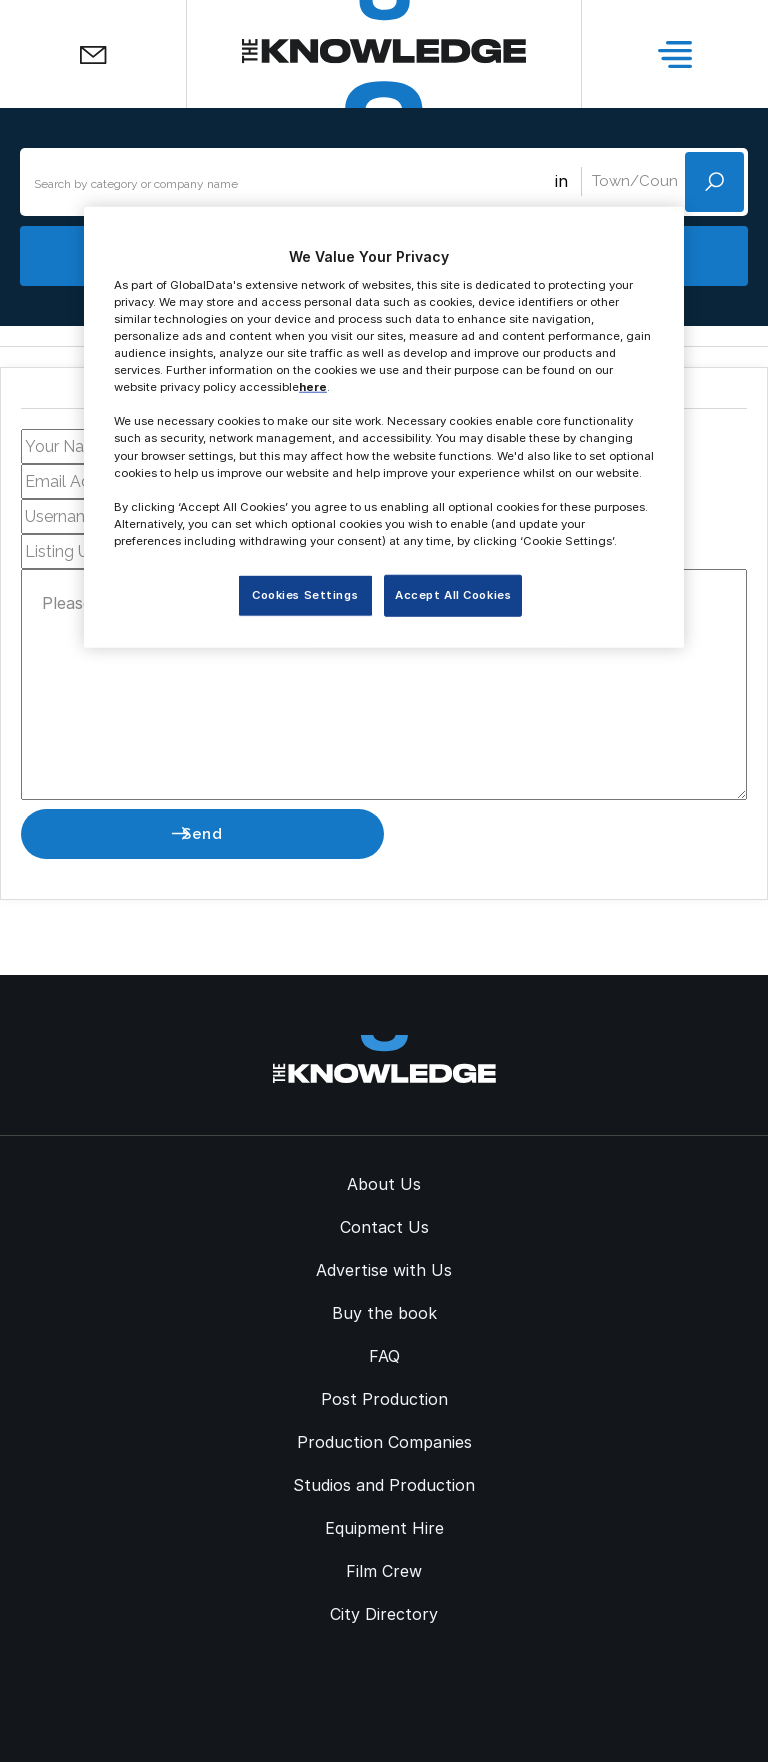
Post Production (384, 1399)
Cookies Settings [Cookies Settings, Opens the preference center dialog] (305, 595)
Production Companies (384, 1442)
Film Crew (384, 1571)
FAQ (384, 1356)
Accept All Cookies (453, 595)
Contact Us (384, 1227)
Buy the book (384, 1313)
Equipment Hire (384, 1528)
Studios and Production (384, 1485)
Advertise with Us (384, 1270)
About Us (384, 1184)
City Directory (384, 1614)
